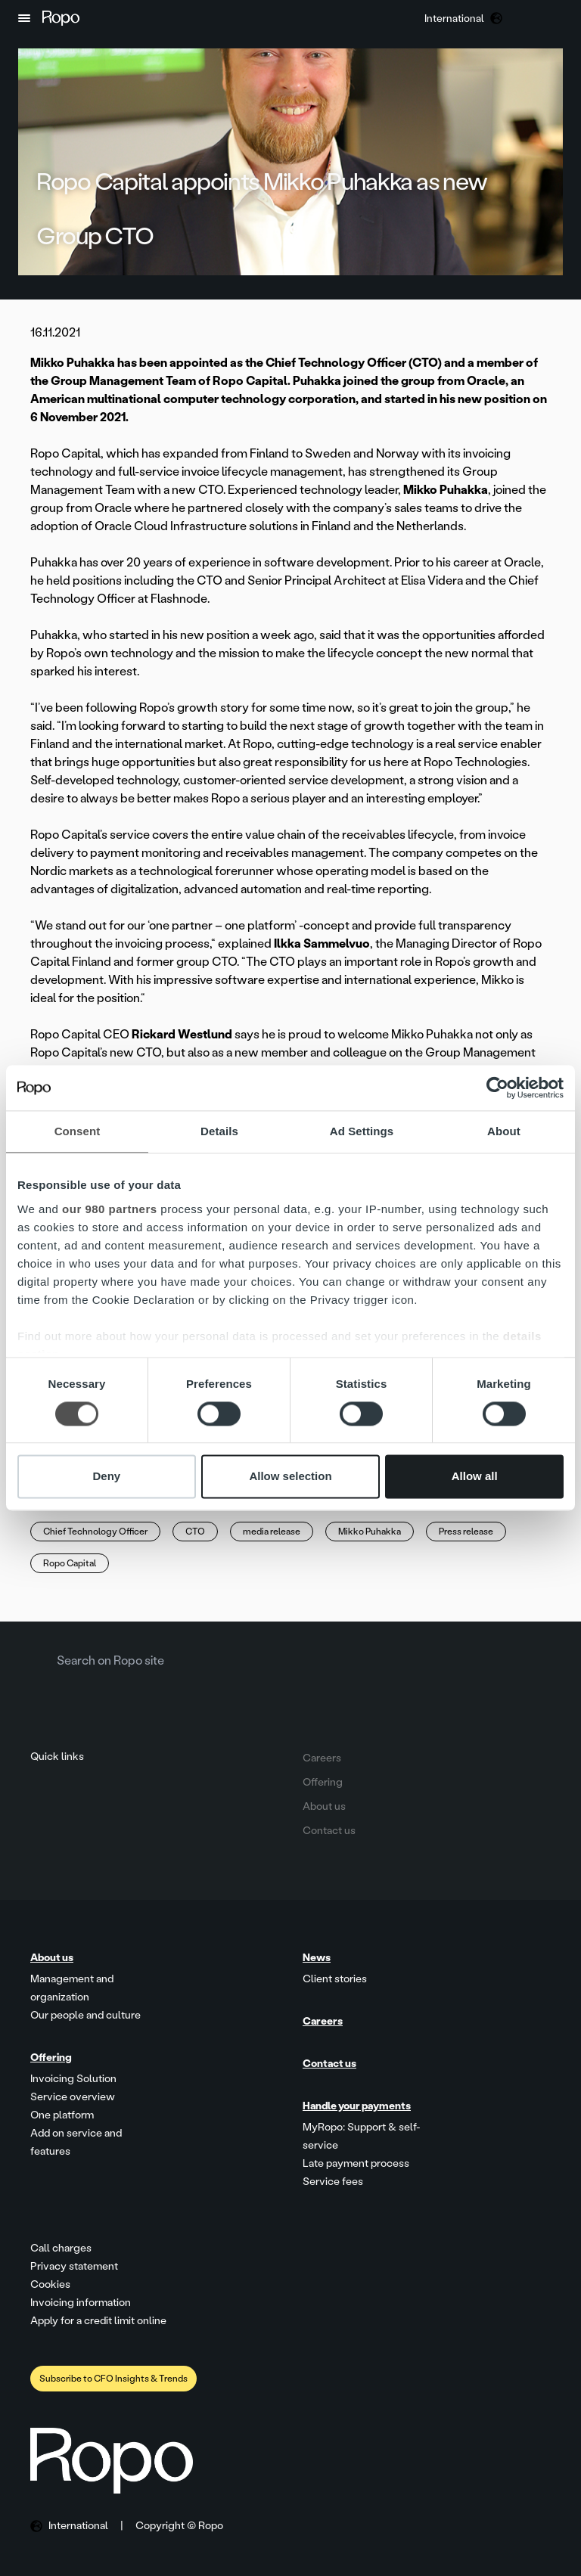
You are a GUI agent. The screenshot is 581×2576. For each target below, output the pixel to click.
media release (271, 1531)
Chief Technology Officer (95, 1531)
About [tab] (503, 1131)
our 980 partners (109, 1209)
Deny (106, 1476)
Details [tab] (219, 1131)
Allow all (475, 1476)
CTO (195, 1531)
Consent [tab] (77, 1131)
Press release (466, 1531)
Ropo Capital (69, 1563)
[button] (24, 18)
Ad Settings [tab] (361, 1131)
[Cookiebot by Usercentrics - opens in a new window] (497, 1087)
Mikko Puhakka (369, 1531)
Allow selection (290, 1476)
